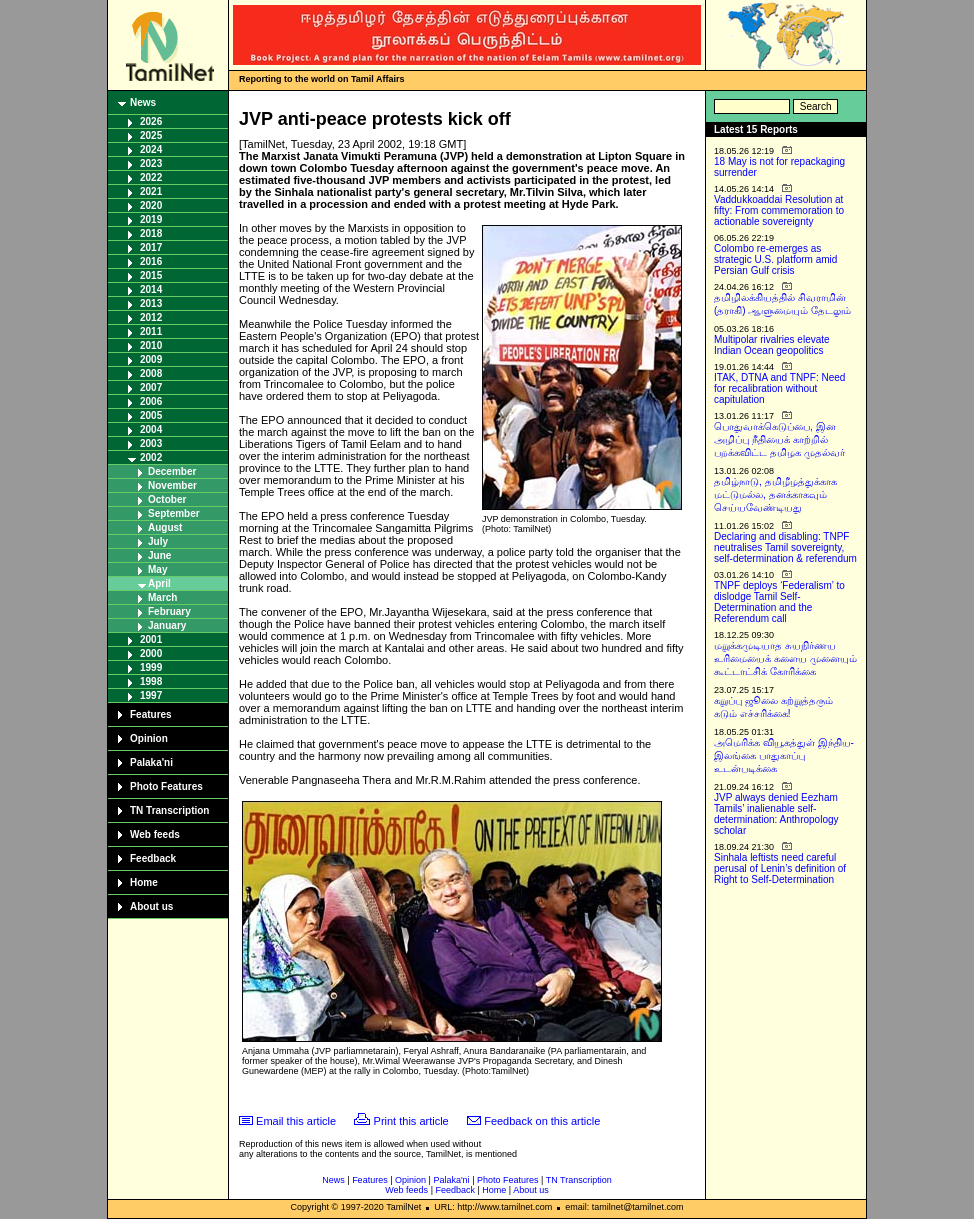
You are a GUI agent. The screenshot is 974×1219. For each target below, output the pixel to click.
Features (151, 714)
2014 (151, 289)
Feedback (153, 858)
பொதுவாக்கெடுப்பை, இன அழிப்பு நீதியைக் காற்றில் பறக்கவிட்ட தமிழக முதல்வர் (779, 439)
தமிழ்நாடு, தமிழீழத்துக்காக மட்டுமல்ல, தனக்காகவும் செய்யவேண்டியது (775, 494)
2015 (151, 275)
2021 (151, 191)
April (159, 583)
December (172, 471)
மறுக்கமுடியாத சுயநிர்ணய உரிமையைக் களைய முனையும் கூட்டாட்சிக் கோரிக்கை (785, 658)
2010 (151, 345)
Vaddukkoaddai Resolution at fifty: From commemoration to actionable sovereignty (779, 210)
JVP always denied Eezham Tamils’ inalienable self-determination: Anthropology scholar (776, 814)
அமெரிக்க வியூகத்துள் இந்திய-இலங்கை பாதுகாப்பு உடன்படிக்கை (784, 755)
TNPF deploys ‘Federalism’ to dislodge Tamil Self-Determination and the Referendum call (779, 602)
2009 (151, 359)
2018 (151, 233)
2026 (151, 121)
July (158, 541)
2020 (151, 205)
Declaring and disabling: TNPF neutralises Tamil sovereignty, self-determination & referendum (785, 547)
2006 (151, 401)
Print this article (411, 1121)
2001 (151, 639)
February (169, 611)
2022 (151, 177)
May (157, 569)
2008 (151, 373)
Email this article (296, 1121)
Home (144, 882)
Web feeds (155, 834)
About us (151, 906)
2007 (151, 387)
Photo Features (166, 786)
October (167, 499)
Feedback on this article (542, 1121)
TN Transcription (169, 810)
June (159, 555)
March (162, 597)
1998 (151, 681)
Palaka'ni (151, 762)
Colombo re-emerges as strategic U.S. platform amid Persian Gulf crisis (775, 259)
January (167, 625)
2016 (151, 261)
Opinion (149, 738)
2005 (151, 415)
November (172, 485)
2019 (151, 219)
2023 (151, 163)
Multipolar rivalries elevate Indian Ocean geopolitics (772, 345)
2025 (151, 135)
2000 (151, 653)
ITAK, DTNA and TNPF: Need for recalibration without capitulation (779, 388)
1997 (151, 695)
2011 (151, 331)
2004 (151, 429)
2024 (151, 149)
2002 (151, 457)
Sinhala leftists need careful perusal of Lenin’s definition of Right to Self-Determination (780, 868)
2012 (151, 317)
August (165, 527)
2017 (151, 247)
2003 (151, 443)
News (143, 102)
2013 (151, 303)
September (174, 513)
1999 (151, 667)
